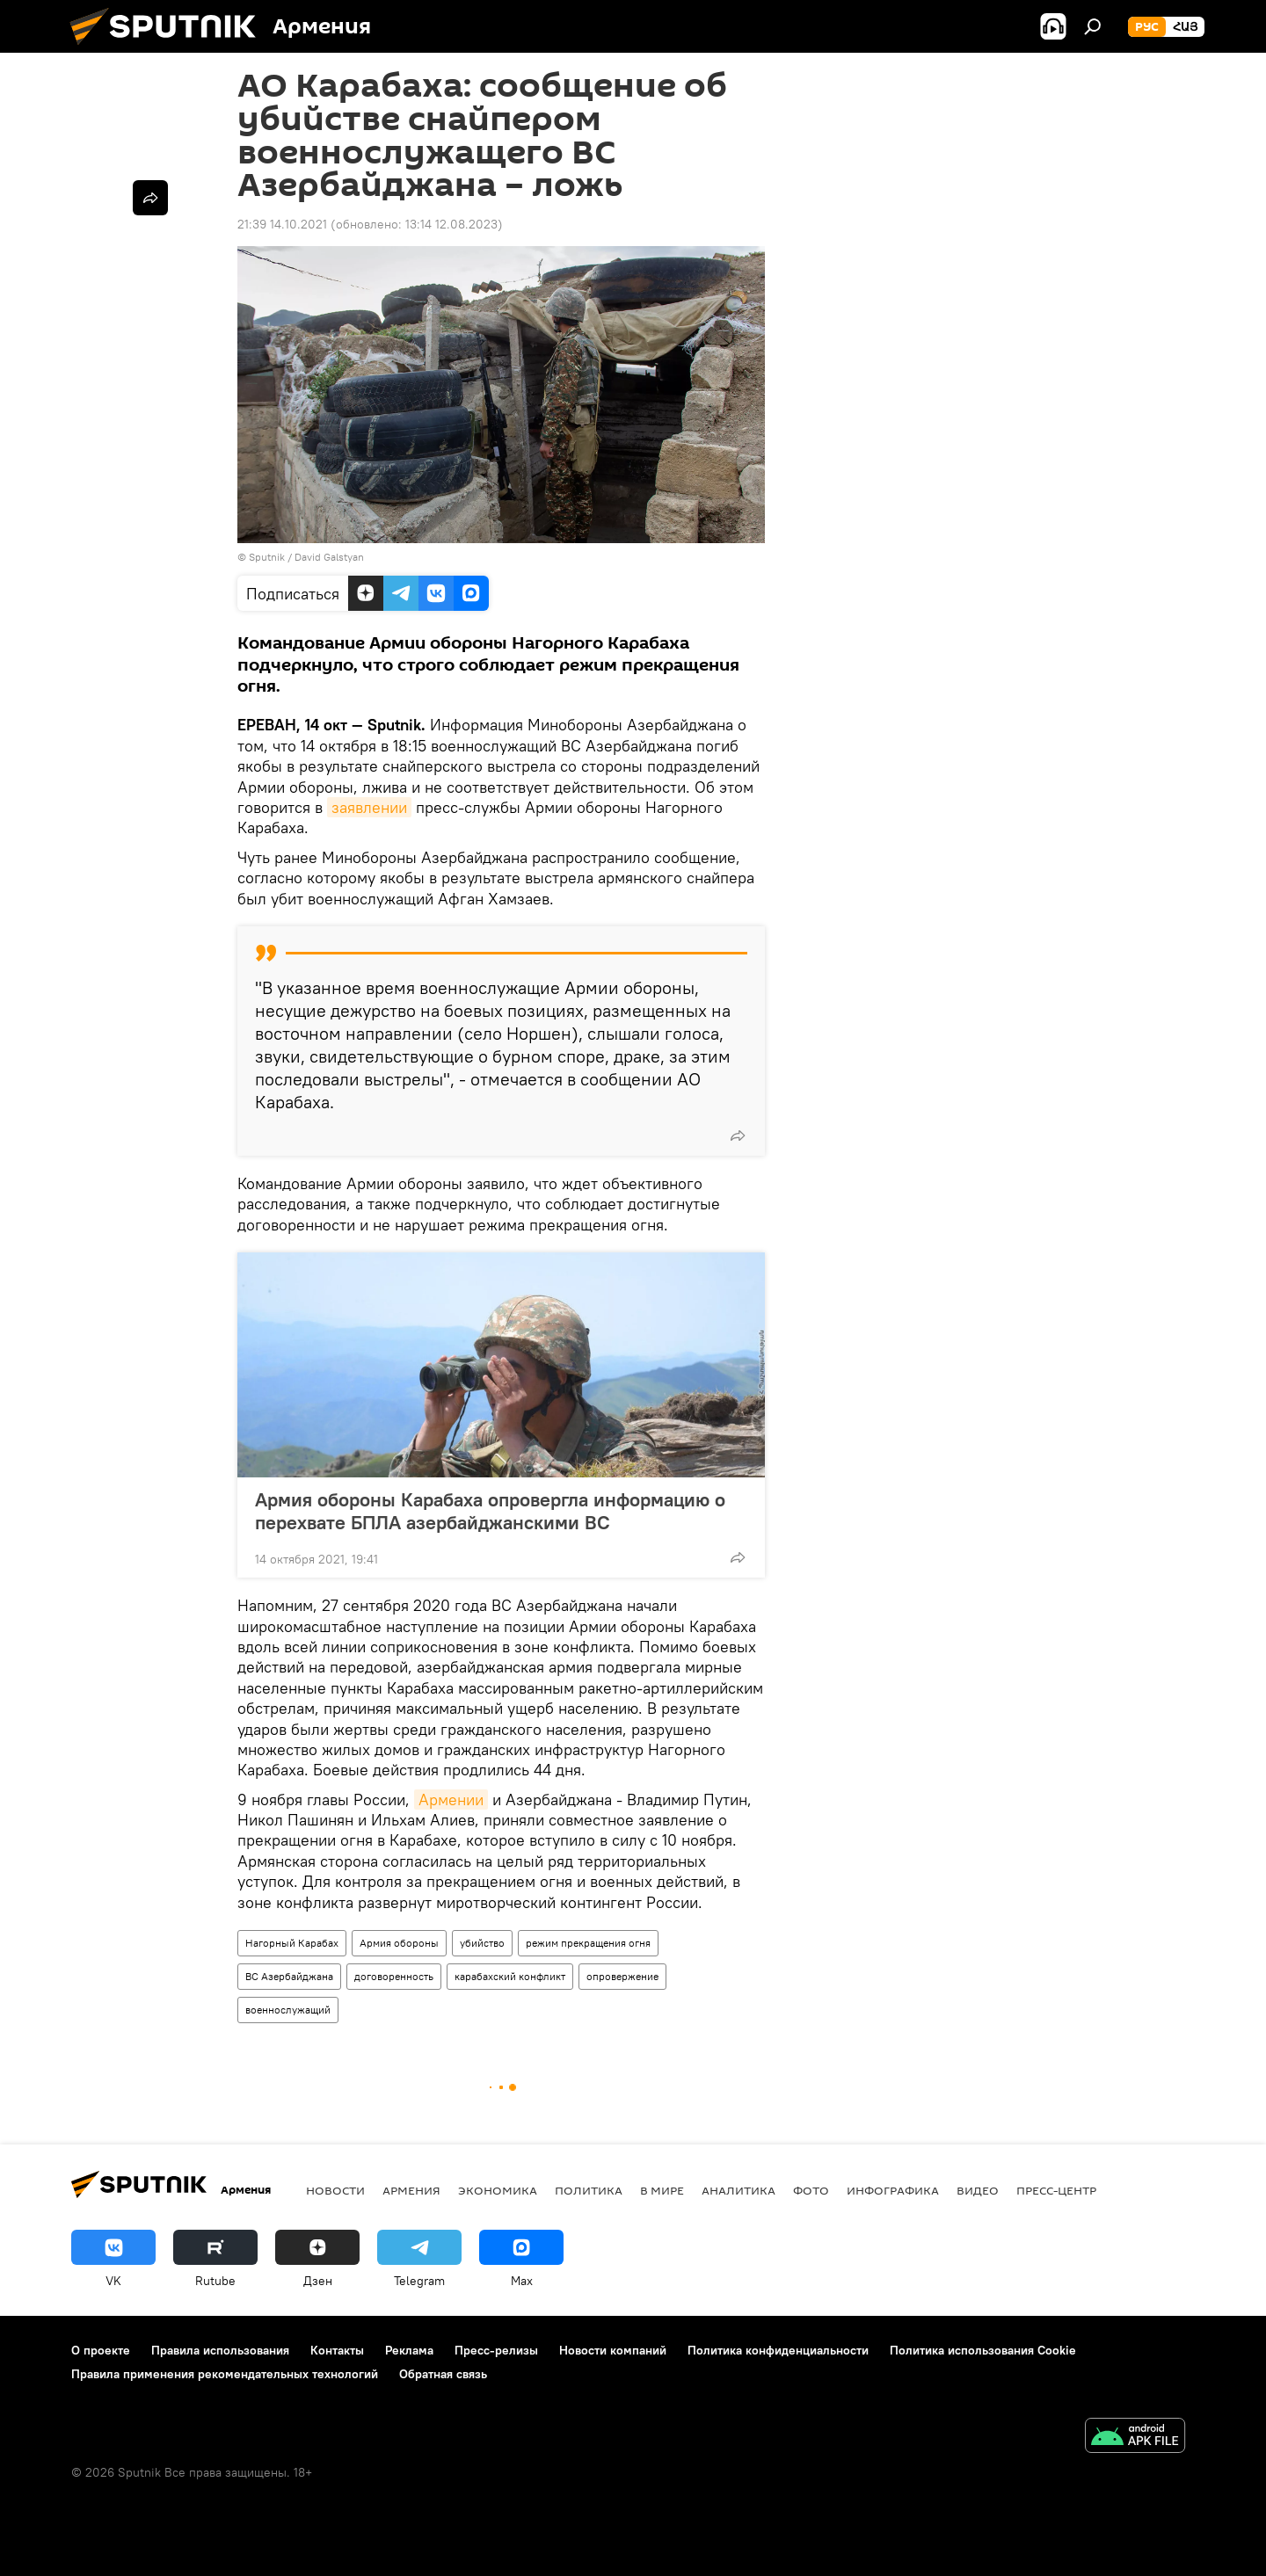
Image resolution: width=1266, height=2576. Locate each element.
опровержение (622, 1976)
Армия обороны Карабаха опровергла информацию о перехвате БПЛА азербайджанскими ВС (490, 1511)
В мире (662, 2190)
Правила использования (220, 2350)
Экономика (497, 2190)
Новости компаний (612, 2350)
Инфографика (893, 2190)
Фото (811, 2190)
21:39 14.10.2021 (282, 224)
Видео (978, 2190)
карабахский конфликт (510, 1976)
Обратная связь (443, 2374)
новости (335, 2190)
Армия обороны (399, 1942)
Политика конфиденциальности (778, 2350)
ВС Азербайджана (289, 1976)
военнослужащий (288, 2009)
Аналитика (738, 2190)
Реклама (409, 2350)
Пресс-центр (1056, 2190)
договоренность (393, 1976)
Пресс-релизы (496, 2350)
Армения (411, 2190)
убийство (482, 1942)
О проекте (100, 2350)
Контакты (337, 2350)
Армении (451, 1799)
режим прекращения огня (588, 1942)
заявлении (369, 807)
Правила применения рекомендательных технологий (224, 2374)
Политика (588, 2190)
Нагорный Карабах (291, 1942)
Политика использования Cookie (983, 2350)
